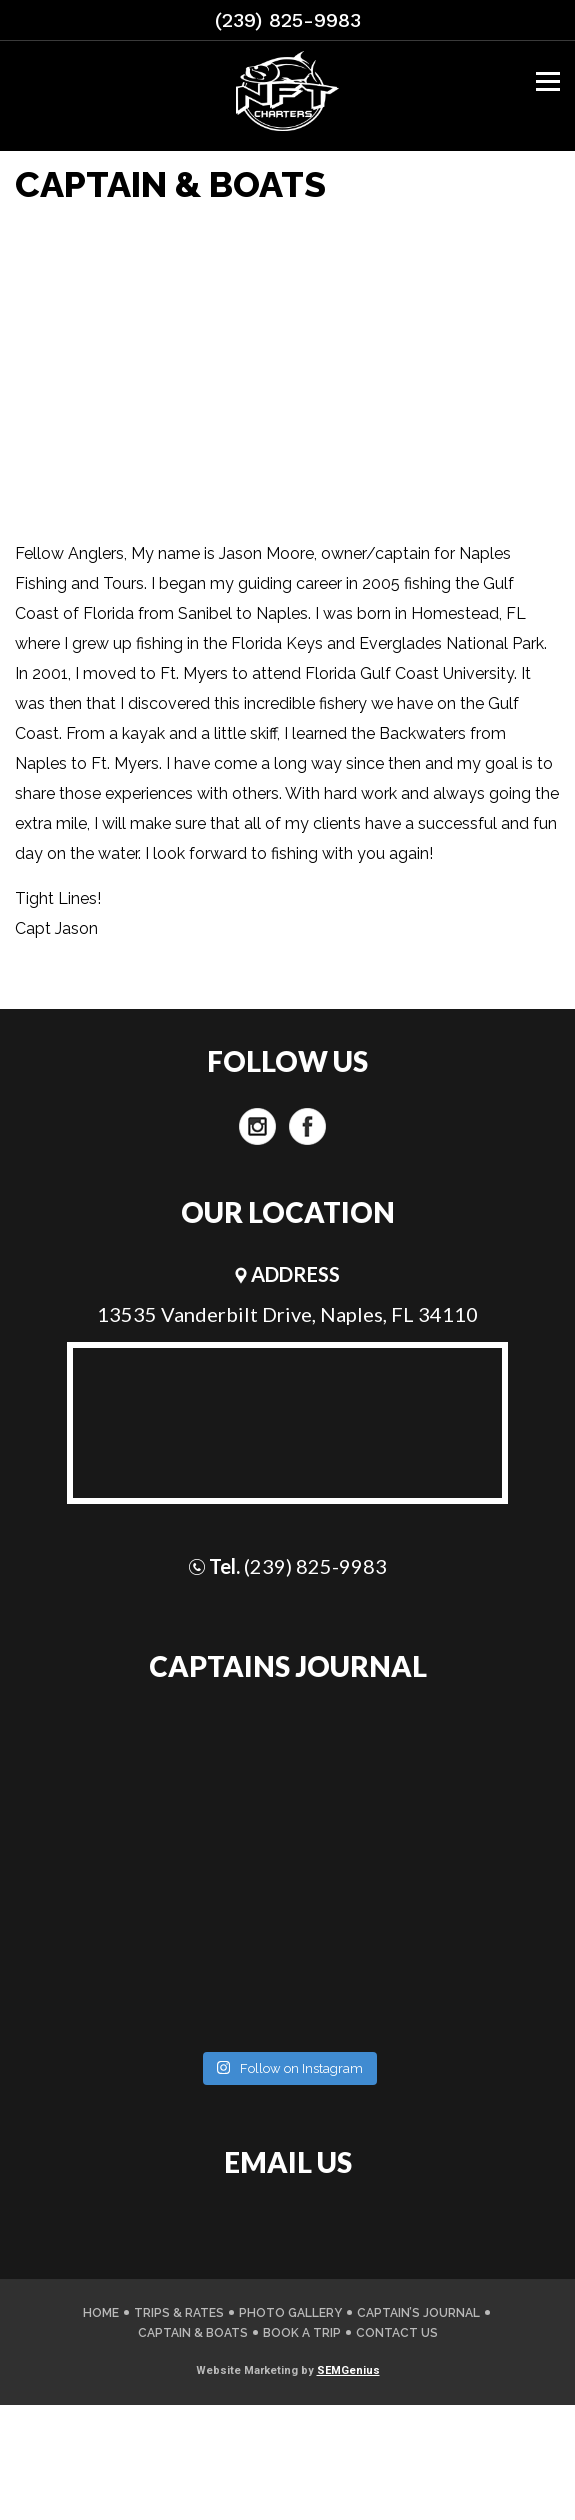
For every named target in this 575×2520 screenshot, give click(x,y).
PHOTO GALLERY (290, 2313)
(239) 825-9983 (288, 20)
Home (101, 2313)
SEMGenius (348, 2370)
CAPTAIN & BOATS (193, 2333)
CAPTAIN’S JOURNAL (418, 2313)
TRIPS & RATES (179, 2313)
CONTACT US (397, 2333)
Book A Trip (302, 2333)
